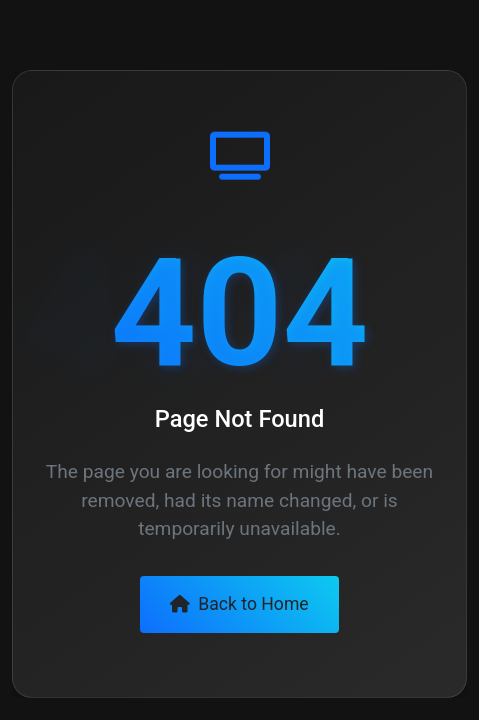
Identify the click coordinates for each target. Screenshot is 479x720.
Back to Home (239, 604)
